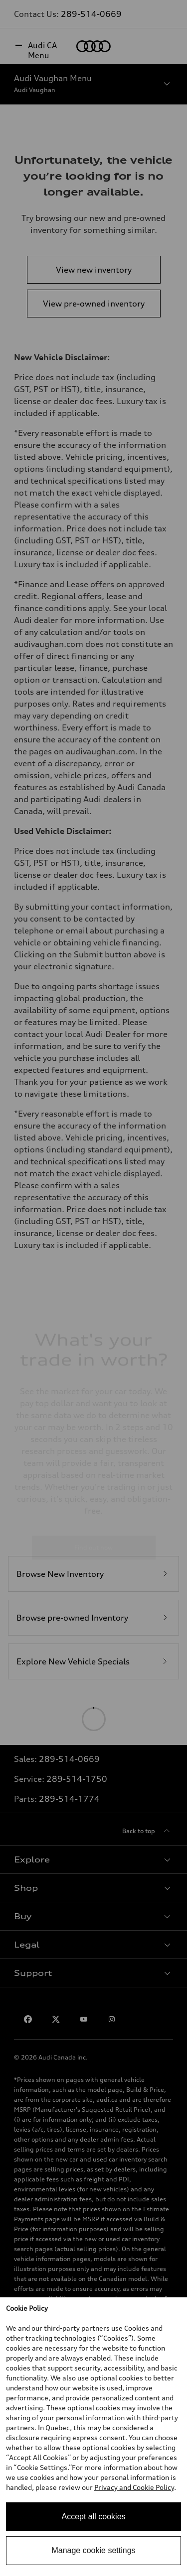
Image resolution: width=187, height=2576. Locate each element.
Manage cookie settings (93, 2550)
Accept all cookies (93, 2516)
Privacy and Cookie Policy (134, 2487)
